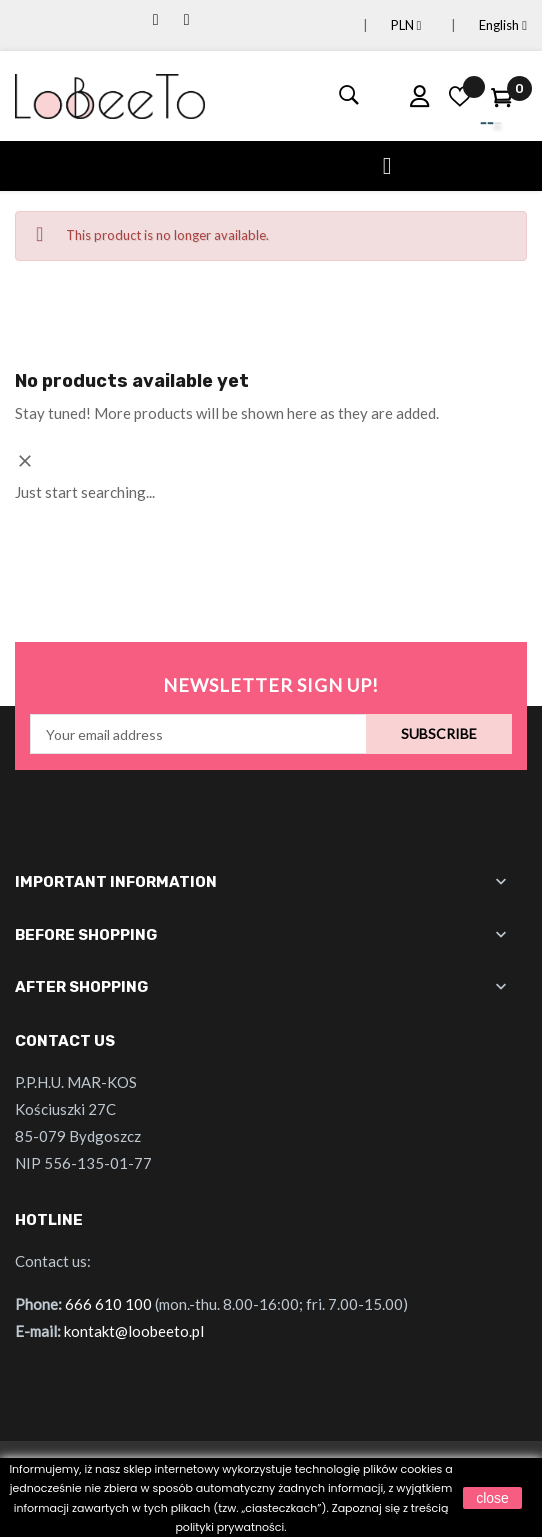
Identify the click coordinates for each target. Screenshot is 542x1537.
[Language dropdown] (479, 25)
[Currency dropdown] (382, 25)
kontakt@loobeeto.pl (134, 1331)
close (492, 1498)
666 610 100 (108, 1304)
